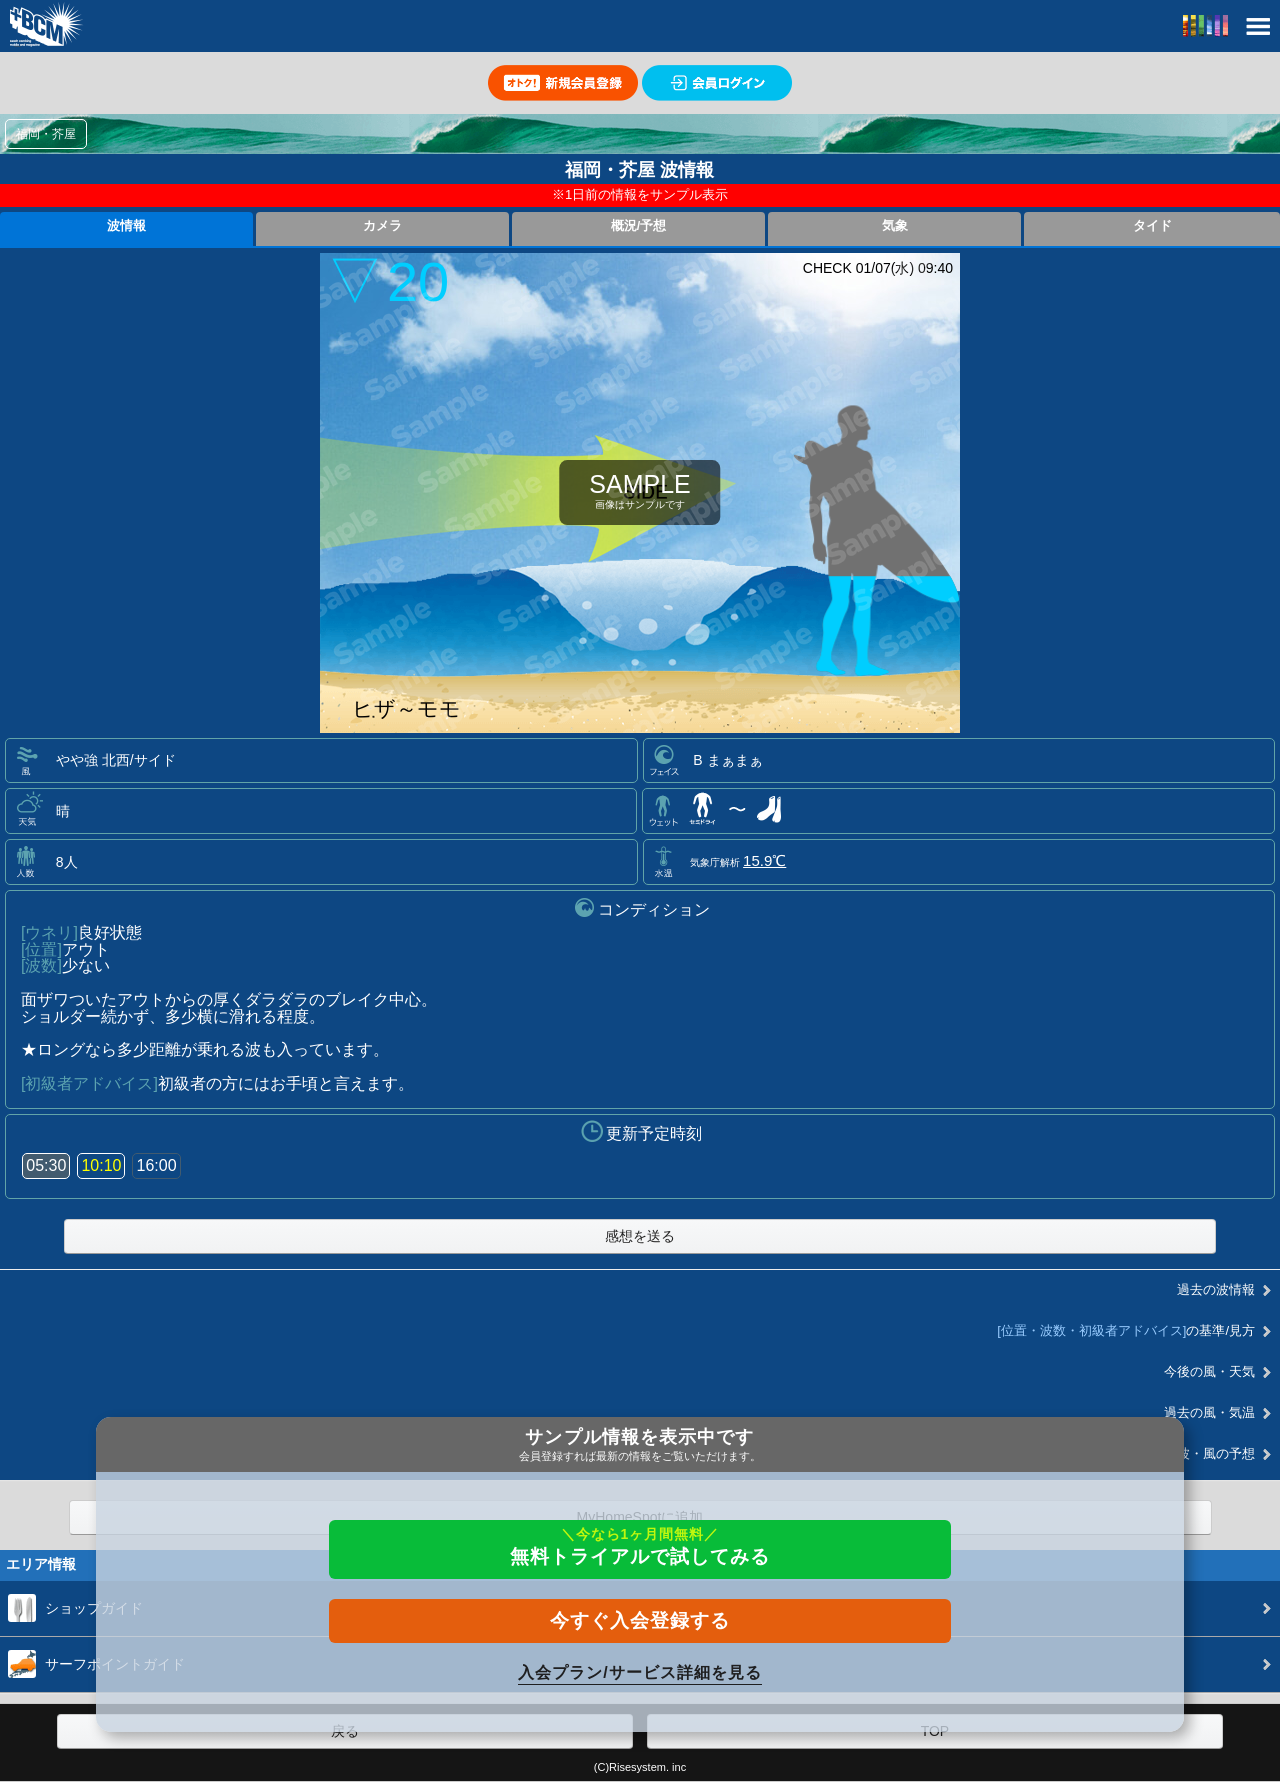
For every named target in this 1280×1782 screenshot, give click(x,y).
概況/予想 (639, 226)
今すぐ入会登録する (640, 1620)
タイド (1152, 226)
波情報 (126, 226)
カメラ (382, 226)
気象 (895, 226)
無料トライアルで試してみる (640, 1546)
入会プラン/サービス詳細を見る (639, 1672)
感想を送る (640, 1236)
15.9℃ (764, 860)
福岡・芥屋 (46, 134)
